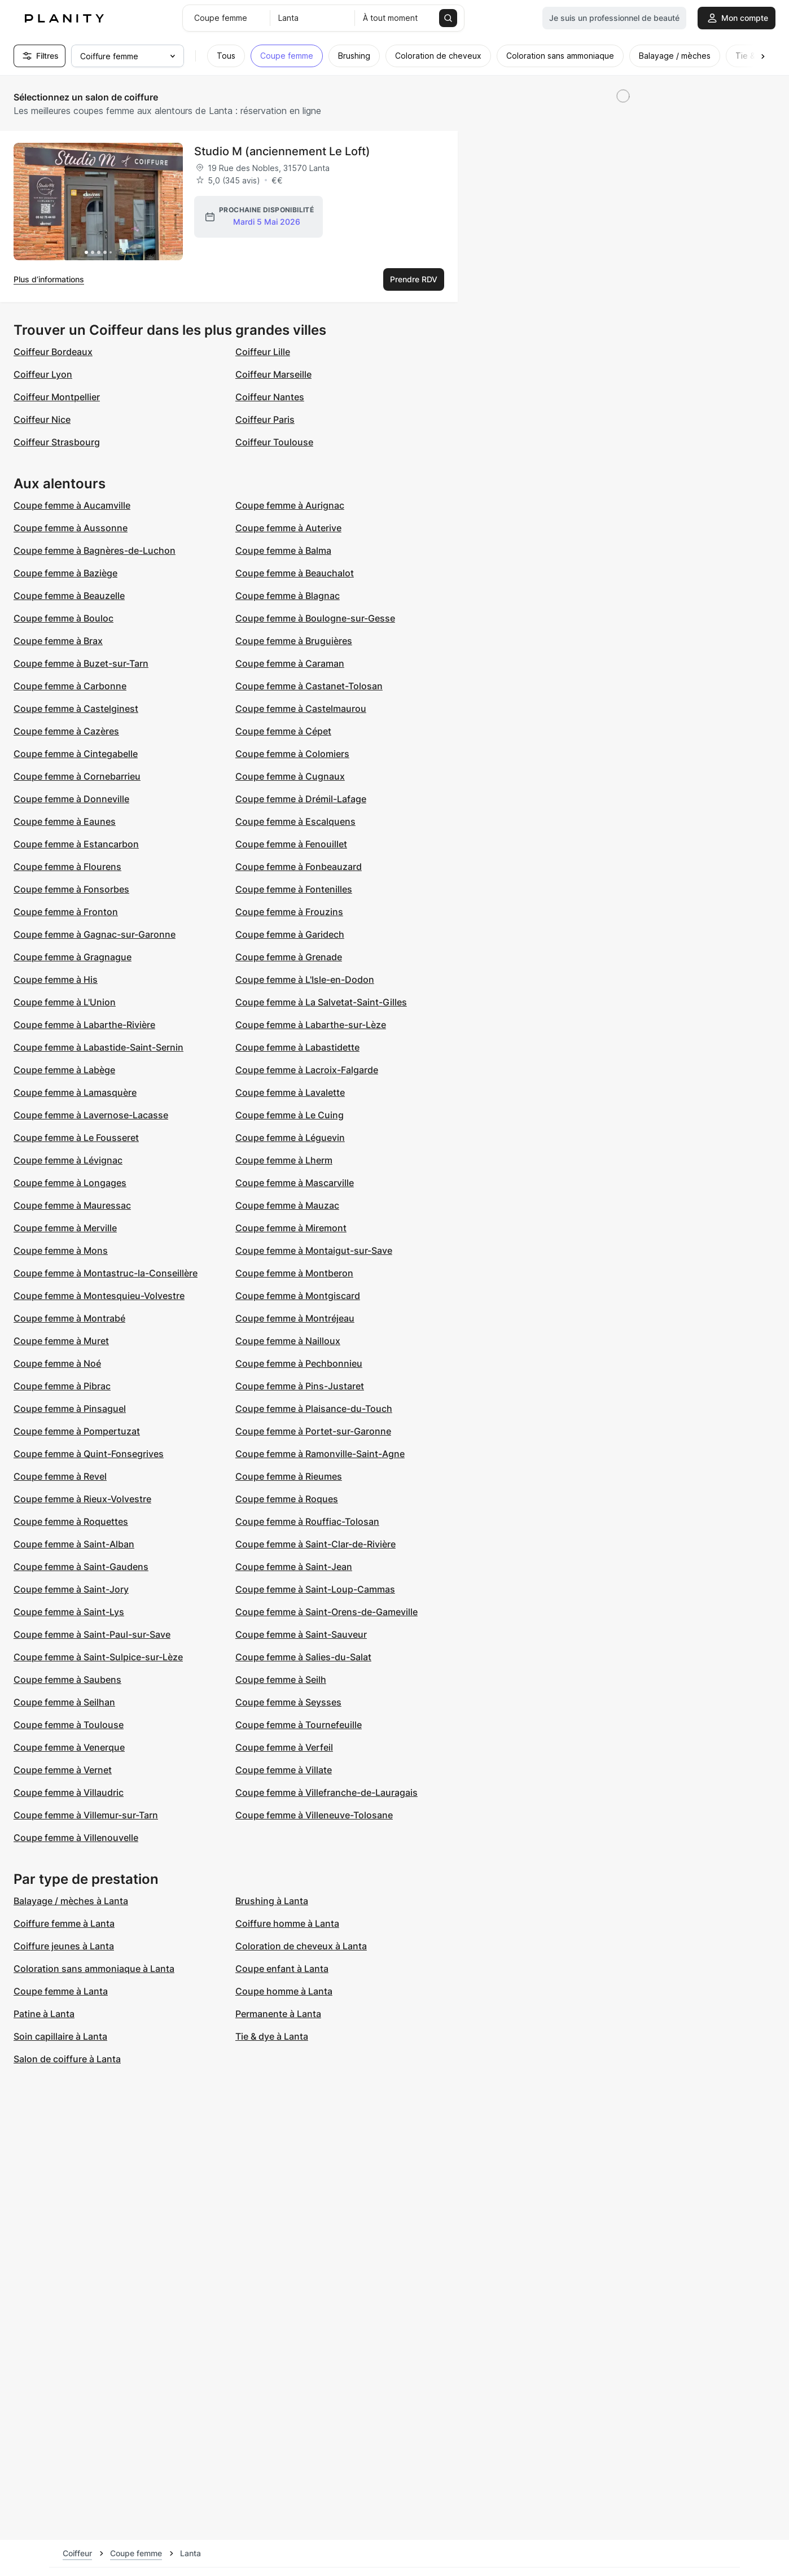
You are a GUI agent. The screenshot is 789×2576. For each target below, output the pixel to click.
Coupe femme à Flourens (67, 866)
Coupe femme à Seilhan (64, 1702)
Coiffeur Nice (42, 419)
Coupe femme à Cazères (66, 731)
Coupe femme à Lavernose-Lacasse (91, 1115)
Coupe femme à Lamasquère (75, 1092)
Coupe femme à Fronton (66, 911)
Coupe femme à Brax (58, 640)
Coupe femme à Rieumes (288, 1476)
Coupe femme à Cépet (283, 731)
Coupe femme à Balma (283, 550)
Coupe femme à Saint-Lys (69, 1611)
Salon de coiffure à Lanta (67, 2059)
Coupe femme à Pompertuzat (77, 1431)
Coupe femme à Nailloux (287, 1340)
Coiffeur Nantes (269, 397)
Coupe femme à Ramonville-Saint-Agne (320, 1453)
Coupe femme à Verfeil (284, 1747)
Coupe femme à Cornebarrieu (77, 776)
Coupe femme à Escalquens (295, 821)
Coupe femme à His (56, 979)
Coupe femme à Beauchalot (294, 573)
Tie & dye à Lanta (271, 2036)
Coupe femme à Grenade (288, 957)
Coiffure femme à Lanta (64, 1923)
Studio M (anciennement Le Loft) (282, 151)
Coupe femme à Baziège (65, 573)
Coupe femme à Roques (286, 1499)
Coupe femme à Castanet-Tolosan (309, 686)
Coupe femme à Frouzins (289, 911)
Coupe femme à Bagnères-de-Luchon (95, 550)
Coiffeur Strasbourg (57, 442)
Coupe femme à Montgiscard (297, 1295)
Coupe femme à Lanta (61, 1991)
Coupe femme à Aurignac (289, 505)
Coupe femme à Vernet (63, 1769)
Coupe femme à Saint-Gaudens (81, 1566)
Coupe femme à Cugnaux (290, 776)
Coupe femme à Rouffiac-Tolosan (307, 1521)
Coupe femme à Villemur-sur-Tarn (86, 1815)
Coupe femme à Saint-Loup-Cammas (315, 1589)
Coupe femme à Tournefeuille (298, 1724)
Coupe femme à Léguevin (290, 1137)
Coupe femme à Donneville (71, 798)
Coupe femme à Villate (283, 1769)
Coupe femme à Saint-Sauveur (301, 1634)
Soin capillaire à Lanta (60, 2036)
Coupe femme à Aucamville (72, 505)
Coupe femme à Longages (70, 1182)
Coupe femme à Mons (61, 1250)
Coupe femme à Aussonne (71, 527)
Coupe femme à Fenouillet (291, 844)
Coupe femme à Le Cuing (289, 1115)
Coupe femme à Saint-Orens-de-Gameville (326, 1611)
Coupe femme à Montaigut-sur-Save (313, 1250)
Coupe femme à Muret (61, 1340)
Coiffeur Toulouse (274, 442)
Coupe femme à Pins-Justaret (299, 1386)
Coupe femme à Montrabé (69, 1318)
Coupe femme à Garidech (289, 934)
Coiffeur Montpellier (57, 397)
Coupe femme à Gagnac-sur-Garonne (95, 934)
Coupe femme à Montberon (294, 1273)
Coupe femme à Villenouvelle (76, 1837)
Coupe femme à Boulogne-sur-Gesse (315, 618)
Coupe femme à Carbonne (70, 686)
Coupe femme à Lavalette (290, 1092)
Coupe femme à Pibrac (62, 1386)
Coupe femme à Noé (57, 1363)
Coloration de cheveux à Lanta (301, 1946)
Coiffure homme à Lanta (287, 1923)
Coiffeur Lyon (43, 374)
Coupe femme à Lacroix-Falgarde (306, 1069)
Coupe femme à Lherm (283, 1160)
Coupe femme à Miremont (291, 1228)
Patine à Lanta (44, 2013)
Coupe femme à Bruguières (293, 640)
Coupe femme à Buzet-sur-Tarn (81, 663)
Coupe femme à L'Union (65, 1002)
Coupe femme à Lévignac (68, 1160)
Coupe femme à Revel (60, 1476)
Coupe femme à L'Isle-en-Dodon (304, 979)
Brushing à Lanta (271, 1900)
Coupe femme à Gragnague (73, 957)
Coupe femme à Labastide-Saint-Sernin (98, 1047)
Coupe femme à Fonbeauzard (298, 866)
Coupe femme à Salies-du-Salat (303, 1657)
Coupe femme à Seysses (288, 1702)
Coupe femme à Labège (64, 1069)
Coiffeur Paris (265, 419)
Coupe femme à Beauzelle (69, 595)
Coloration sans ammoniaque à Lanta (94, 1968)
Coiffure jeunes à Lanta (64, 1946)
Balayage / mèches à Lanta (71, 1900)
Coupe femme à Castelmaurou (300, 708)
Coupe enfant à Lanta (281, 1968)
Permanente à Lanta (278, 2013)
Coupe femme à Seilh (280, 1679)
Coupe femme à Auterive (288, 527)
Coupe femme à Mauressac (72, 1205)
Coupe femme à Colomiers (292, 753)
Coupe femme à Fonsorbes (71, 889)
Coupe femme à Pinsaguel (70, 1408)
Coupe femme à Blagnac (287, 595)
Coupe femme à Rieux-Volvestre (82, 1499)
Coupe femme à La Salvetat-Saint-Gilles (321, 1002)
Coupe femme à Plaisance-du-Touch (313, 1408)
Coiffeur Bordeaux (53, 351)
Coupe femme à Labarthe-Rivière (84, 1024)
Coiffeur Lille (262, 351)
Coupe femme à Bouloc (63, 618)
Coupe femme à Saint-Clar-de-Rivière (315, 1544)
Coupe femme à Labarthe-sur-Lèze (310, 1024)
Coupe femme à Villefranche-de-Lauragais (326, 1792)
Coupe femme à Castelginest (76, 708)
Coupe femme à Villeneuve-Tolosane (314, 1815)
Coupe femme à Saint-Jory (71, 1589)
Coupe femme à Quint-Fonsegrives (89, 1453)
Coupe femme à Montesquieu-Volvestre (99, 1295)
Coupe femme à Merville (65, 1228)
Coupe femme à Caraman (289, 663)
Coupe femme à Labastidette (297, 1047)
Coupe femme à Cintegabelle (76, 753)
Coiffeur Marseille (273, 374)
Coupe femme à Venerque (69, 1747)
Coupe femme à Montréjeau (294, 1318)
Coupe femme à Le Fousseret (76, 1137)
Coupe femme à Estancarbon (76, 844)
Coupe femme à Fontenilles (293, 889)
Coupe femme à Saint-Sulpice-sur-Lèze (98, 1657)
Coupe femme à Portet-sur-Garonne (313, 1431)
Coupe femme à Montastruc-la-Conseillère (106, 1273)
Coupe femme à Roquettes (71, 1521)
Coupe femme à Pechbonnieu (298, 1363)
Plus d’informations (49, 279)
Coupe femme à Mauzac (287, 1205)
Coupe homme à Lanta (283, 1991)
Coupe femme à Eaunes (65, 821)
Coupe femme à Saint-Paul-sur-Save (92, 1634)
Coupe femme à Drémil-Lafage (300, 798)
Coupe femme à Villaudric (69, 1792)
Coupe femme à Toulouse (69, 1724)
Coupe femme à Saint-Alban (74, 1544)
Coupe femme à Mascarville (294, 1182)
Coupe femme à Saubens (67, 1679)
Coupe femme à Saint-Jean (293, 1566)
